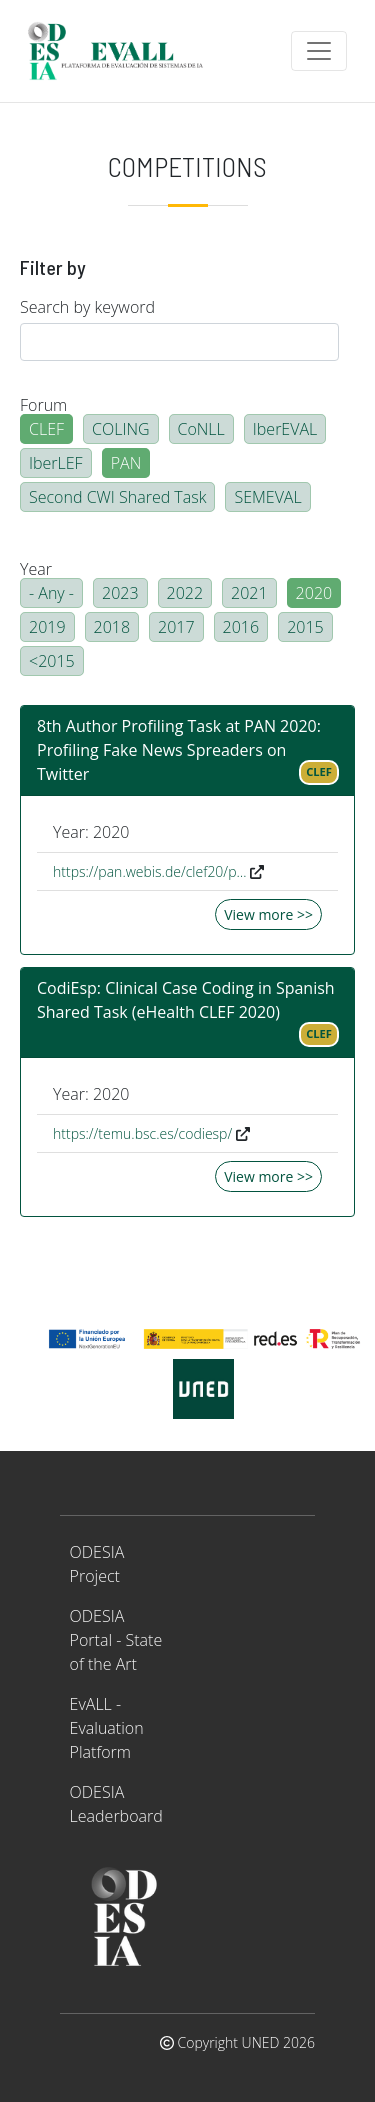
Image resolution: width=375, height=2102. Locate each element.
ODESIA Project (97, 1564)
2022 (185, 593)
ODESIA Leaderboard (116, 1804)
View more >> (268, 914)
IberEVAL (285, 429)
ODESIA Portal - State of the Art (116, 1640)
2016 (241, 627)
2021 (249, 593)
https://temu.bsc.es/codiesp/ (142, 1133)
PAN (126, 463)
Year (36, 569)
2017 (176, 627)
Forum (43, 405)
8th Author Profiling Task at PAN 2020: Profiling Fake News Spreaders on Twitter (179, 750)
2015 (305, 627)
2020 (314, 593)
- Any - (51, 593)
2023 (120, 593)
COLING (121, 429)
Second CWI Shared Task (117, 497)
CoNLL (201, 429)
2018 (112, 627)
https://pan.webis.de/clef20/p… (150, 871)
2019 (47, 627)
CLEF (46, 429)
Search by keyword (87, 307)
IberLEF (56, 463)
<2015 (52, 661)
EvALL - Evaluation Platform (107, 1728)
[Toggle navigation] (319, 51)
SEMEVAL (267, 497)
